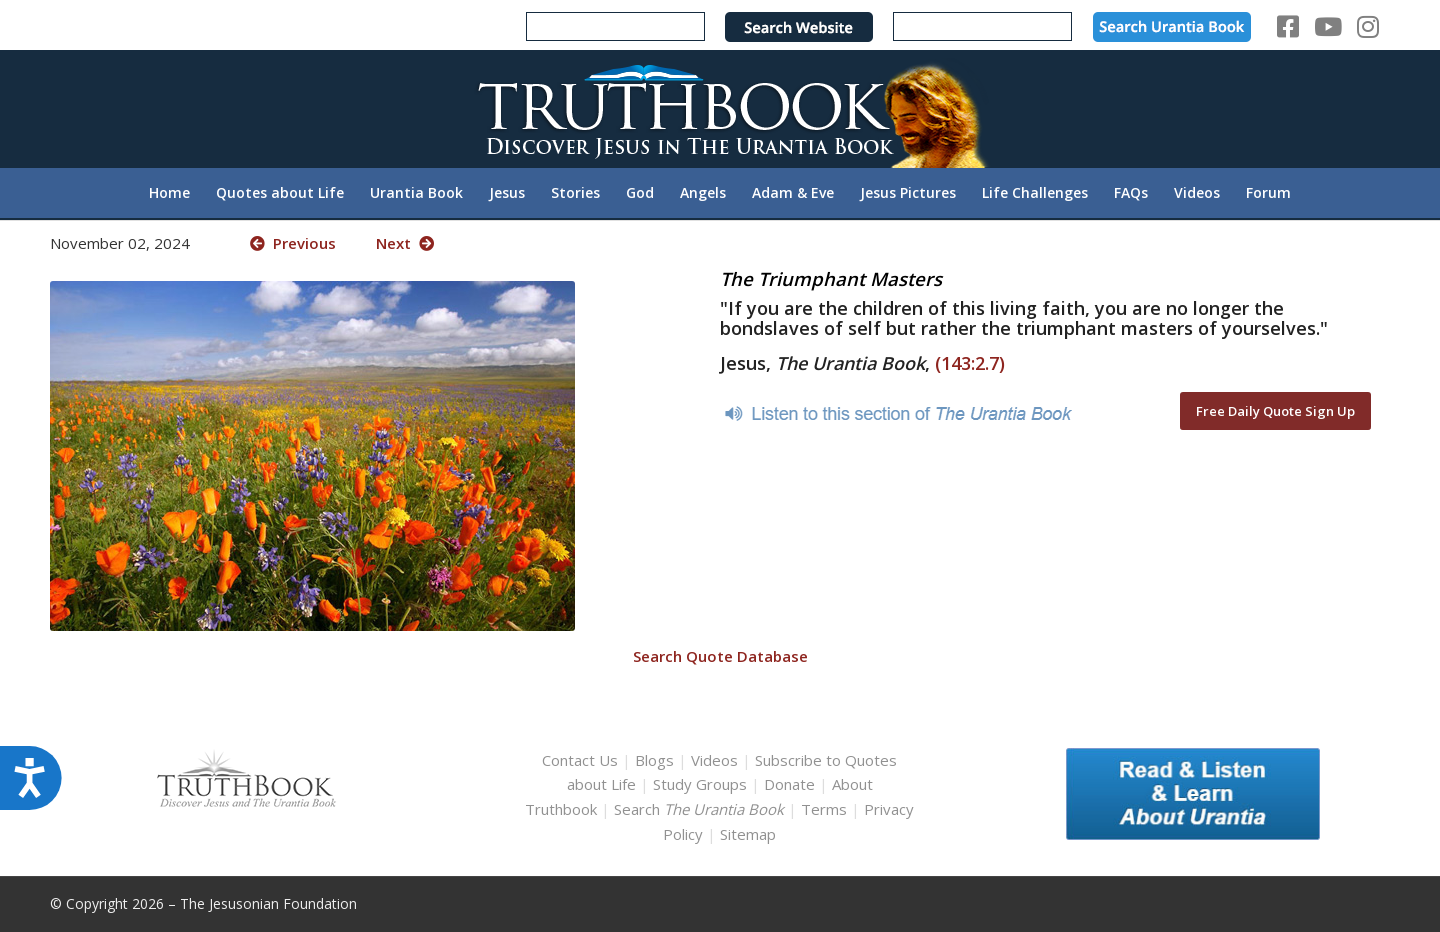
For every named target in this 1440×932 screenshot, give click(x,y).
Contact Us (580, 760)
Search (701, 809)
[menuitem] (169, 193)
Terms (824, 809)
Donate (789, 784)
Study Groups (702, 784)
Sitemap (748, 834)
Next (405, 243)
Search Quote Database (720, 656)
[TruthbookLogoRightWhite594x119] (720, 108)
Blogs (654, 760)
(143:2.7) (970, 363)
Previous (293, 243)
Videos (714, 760)
